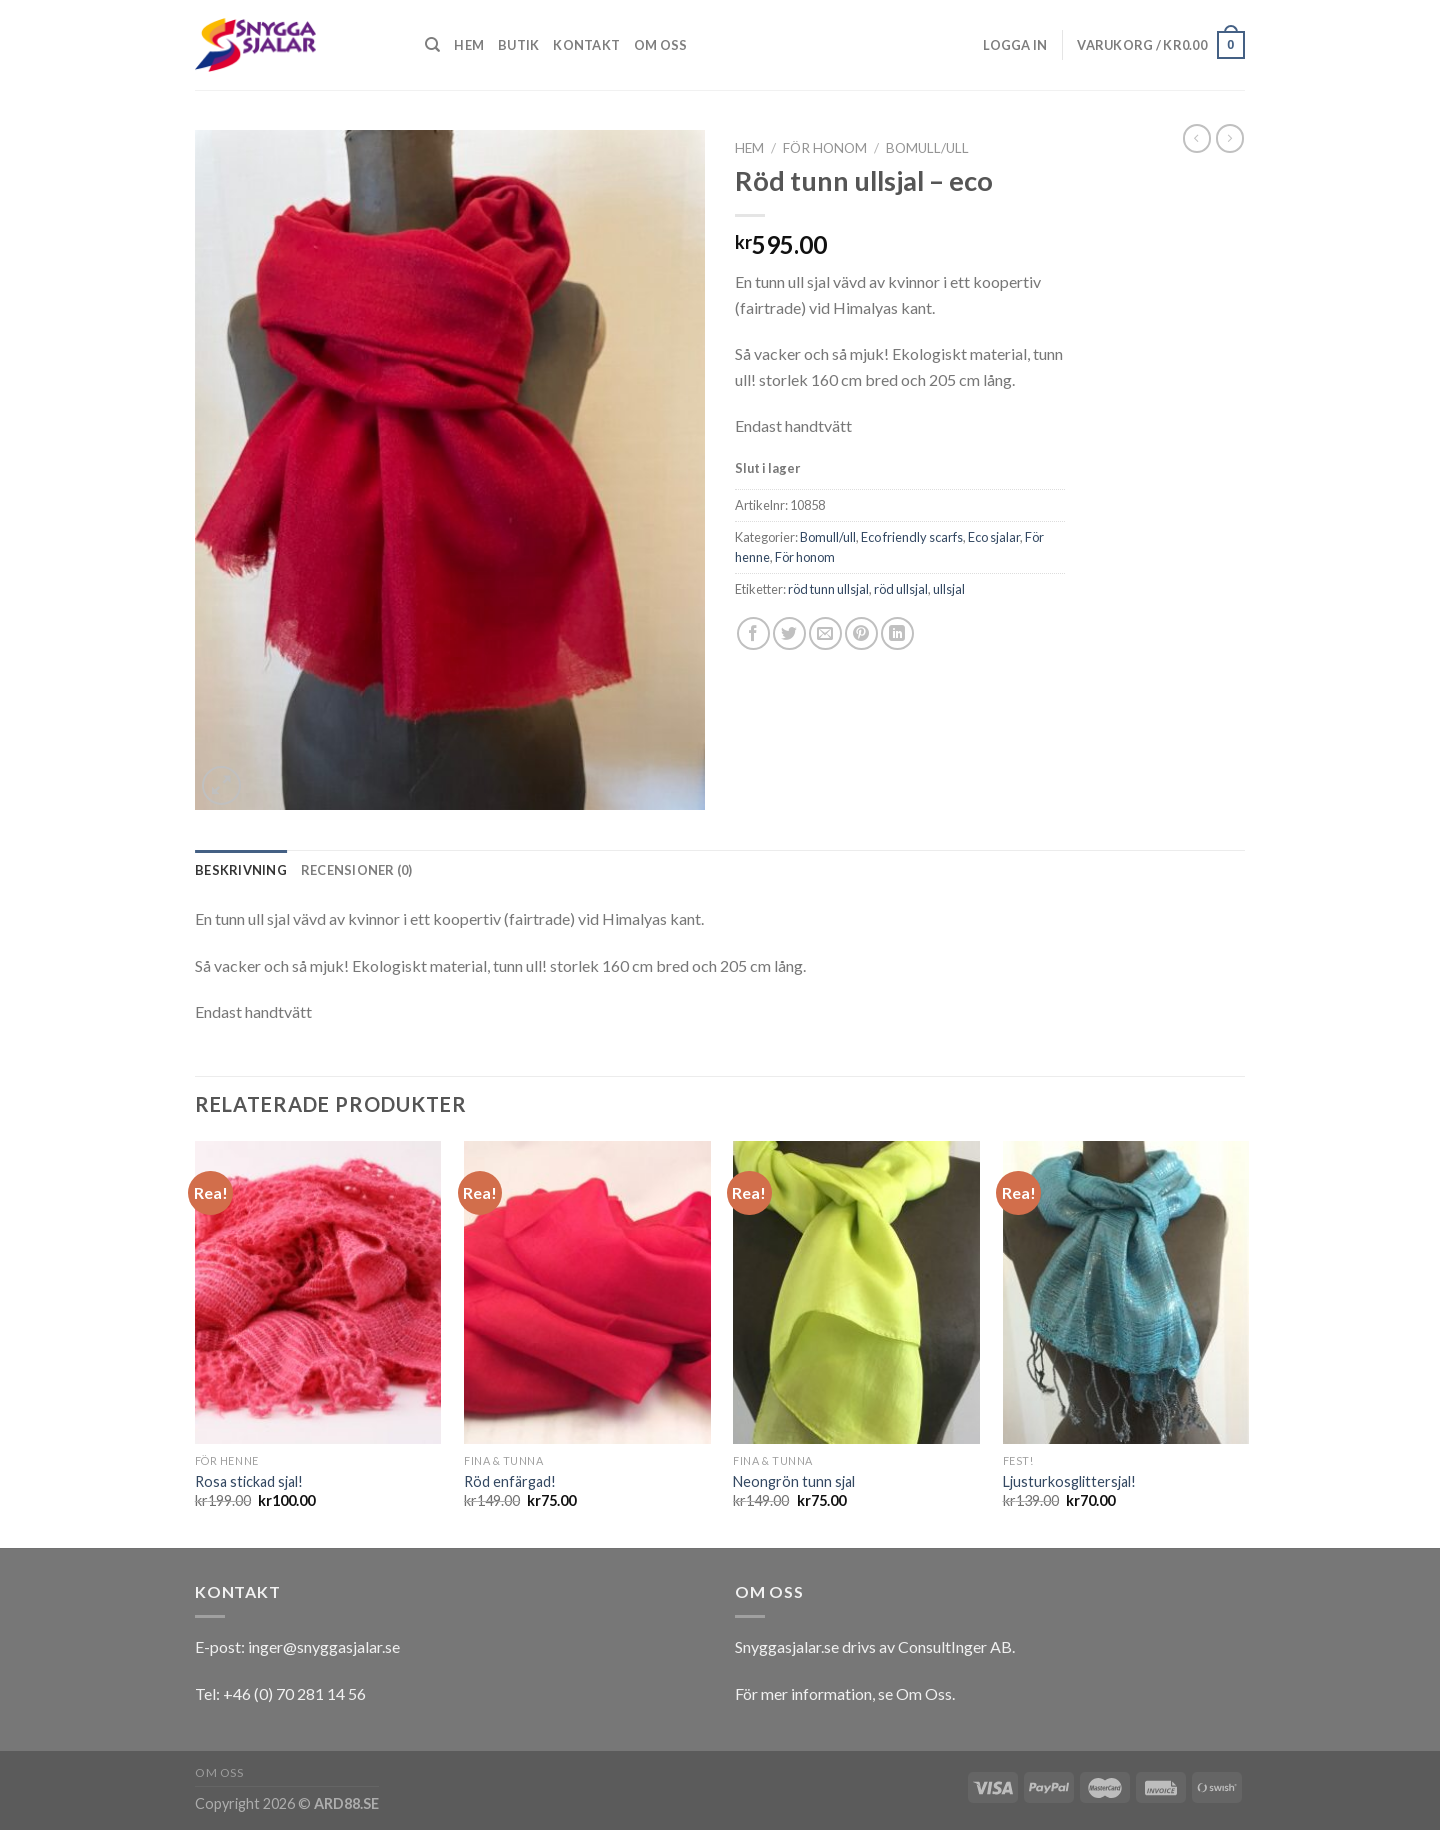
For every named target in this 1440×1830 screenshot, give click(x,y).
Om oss (661, 45)
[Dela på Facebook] (753, 633)
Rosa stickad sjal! (249, 1481)
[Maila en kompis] (825, 633)
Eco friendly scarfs (912, 537)
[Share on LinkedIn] (897, 633)
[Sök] (432, 45)
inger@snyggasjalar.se (324, 1646)
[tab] (241, 870)
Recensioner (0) (357, 870)
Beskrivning (241, 870)
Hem (469, 45)
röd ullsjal (901, 589)
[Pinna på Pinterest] (861, 633)
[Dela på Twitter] (789, 633)
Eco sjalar (994, 537)
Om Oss (924, 1693)
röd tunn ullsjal (828, 589)
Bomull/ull (927, 148)
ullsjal (949, 589)
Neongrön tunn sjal (794, 1481)
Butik (518, 45)
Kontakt (586, 45)
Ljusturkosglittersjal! (1069, 1481)
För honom (825, 148)
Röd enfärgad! (510, 1481)
